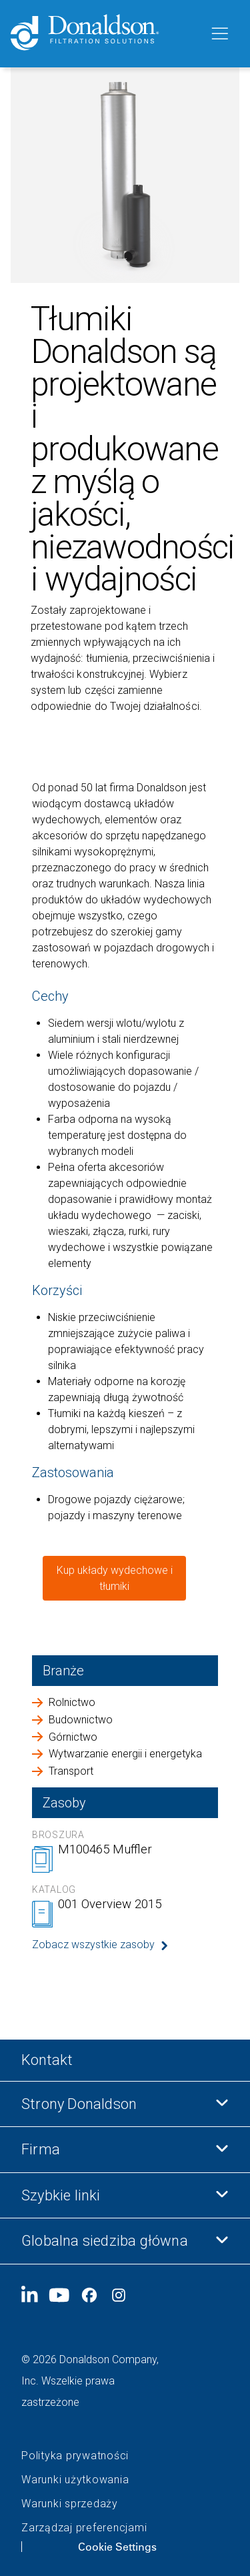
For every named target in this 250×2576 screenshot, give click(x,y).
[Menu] (219, 34)
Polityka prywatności (75, 2455)
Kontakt (47, 2060)
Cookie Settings (117, 2546)
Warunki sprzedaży (69, 2503)
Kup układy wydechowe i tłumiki (115, 1578)
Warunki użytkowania (75, 2479)
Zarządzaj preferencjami (84, 2527)
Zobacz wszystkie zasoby (93, 1944)
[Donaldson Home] (104, 33)
